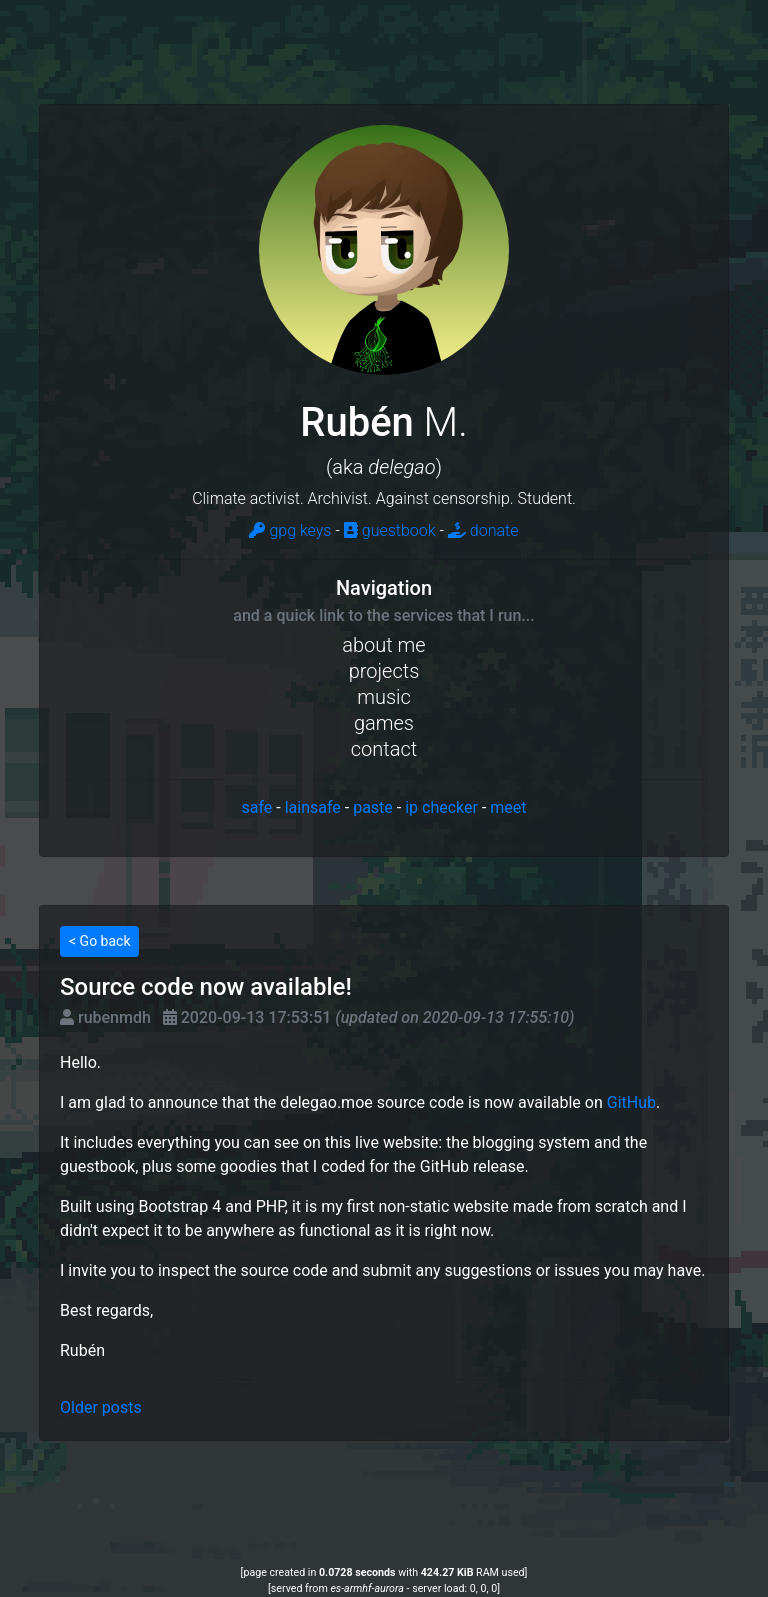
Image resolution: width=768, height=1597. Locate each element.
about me (383, 645)
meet (508, 807)
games (384, 723)
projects (384, 671)
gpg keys (290, 530)
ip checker (441, 807)
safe (256, 807)
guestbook (390, 530)
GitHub (631, 1102)
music (384, 697)
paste (373, 807)
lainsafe (313, 807)
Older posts (101, 1407)
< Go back (99, 941)
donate (483, 530)
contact (384, 749)
